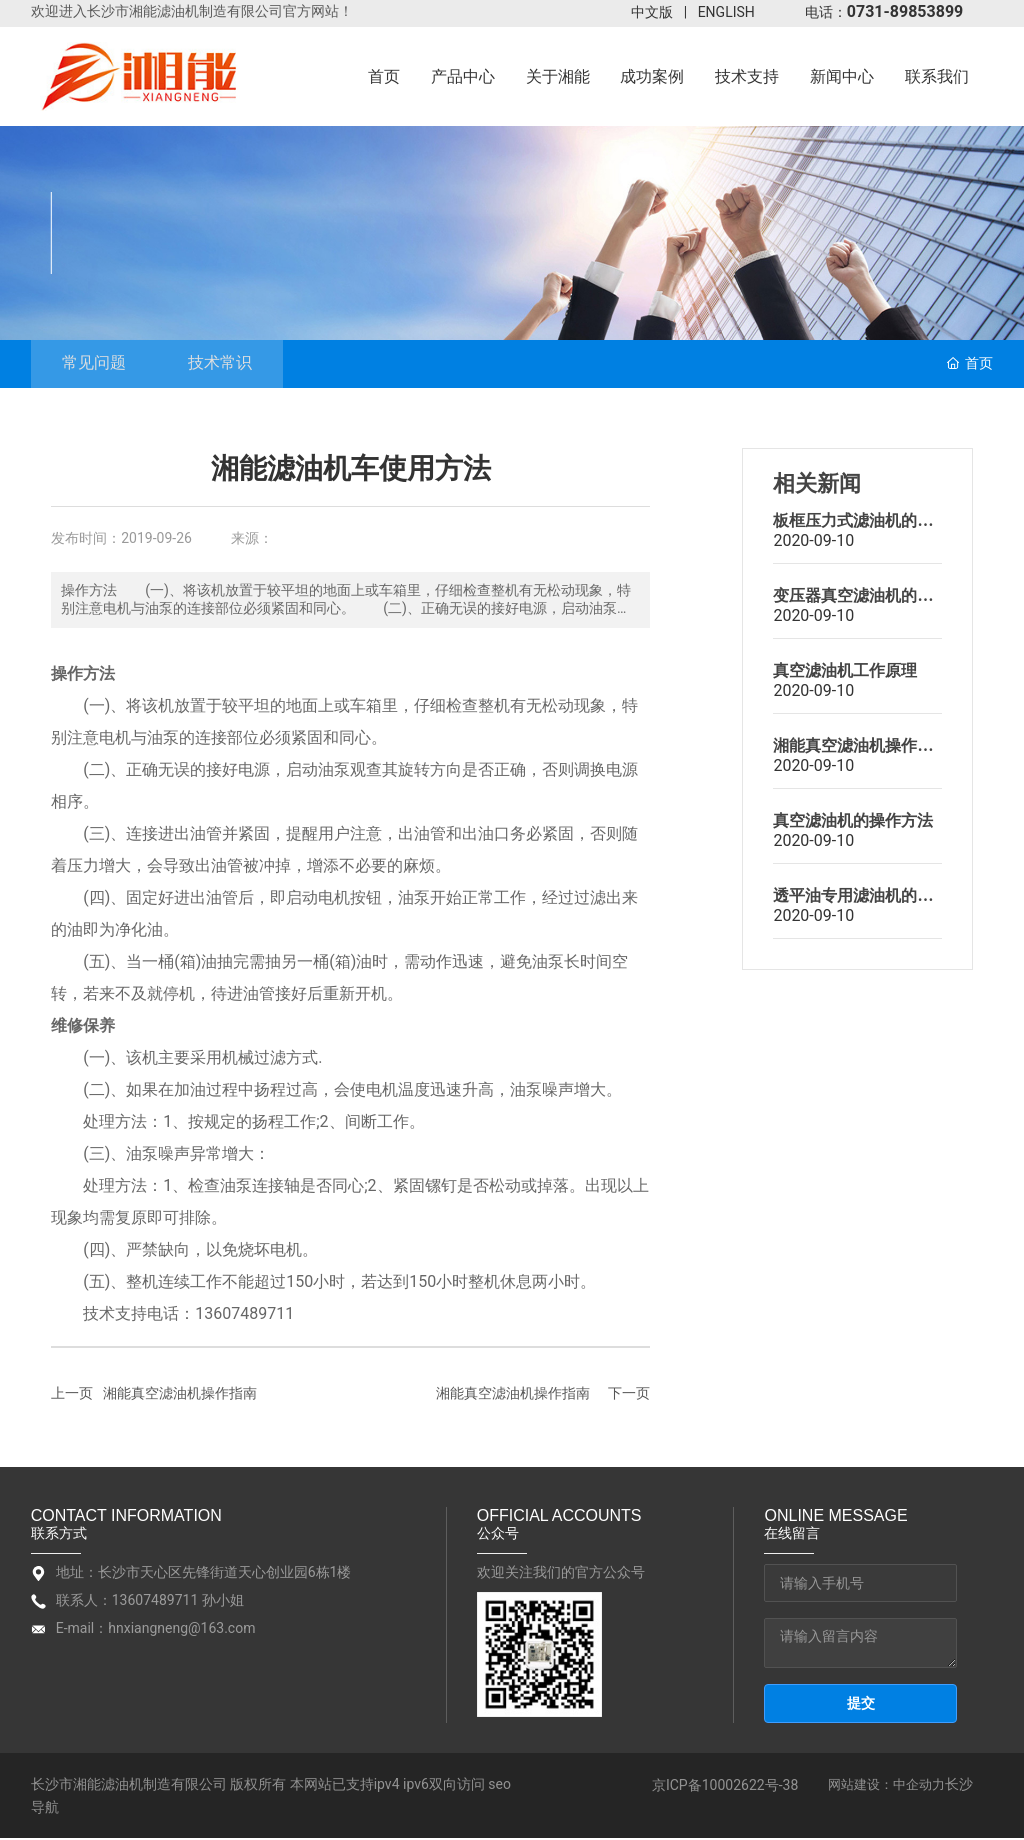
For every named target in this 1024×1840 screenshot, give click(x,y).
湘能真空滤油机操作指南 (180, 1396)
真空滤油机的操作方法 (853, 823)
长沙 (959, 1787)
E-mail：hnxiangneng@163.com (156, 1631)
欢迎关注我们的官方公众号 (561, 1575)
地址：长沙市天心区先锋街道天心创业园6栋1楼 (204, 1575)
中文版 (652, 12)
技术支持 (147, 211)
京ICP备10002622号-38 (725, 1787)
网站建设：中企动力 (886, 1787)
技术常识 (247, 364)
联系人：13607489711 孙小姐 (150, 1603)
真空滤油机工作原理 (845, 673)
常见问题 (103, 364)
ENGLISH (726, 12)
